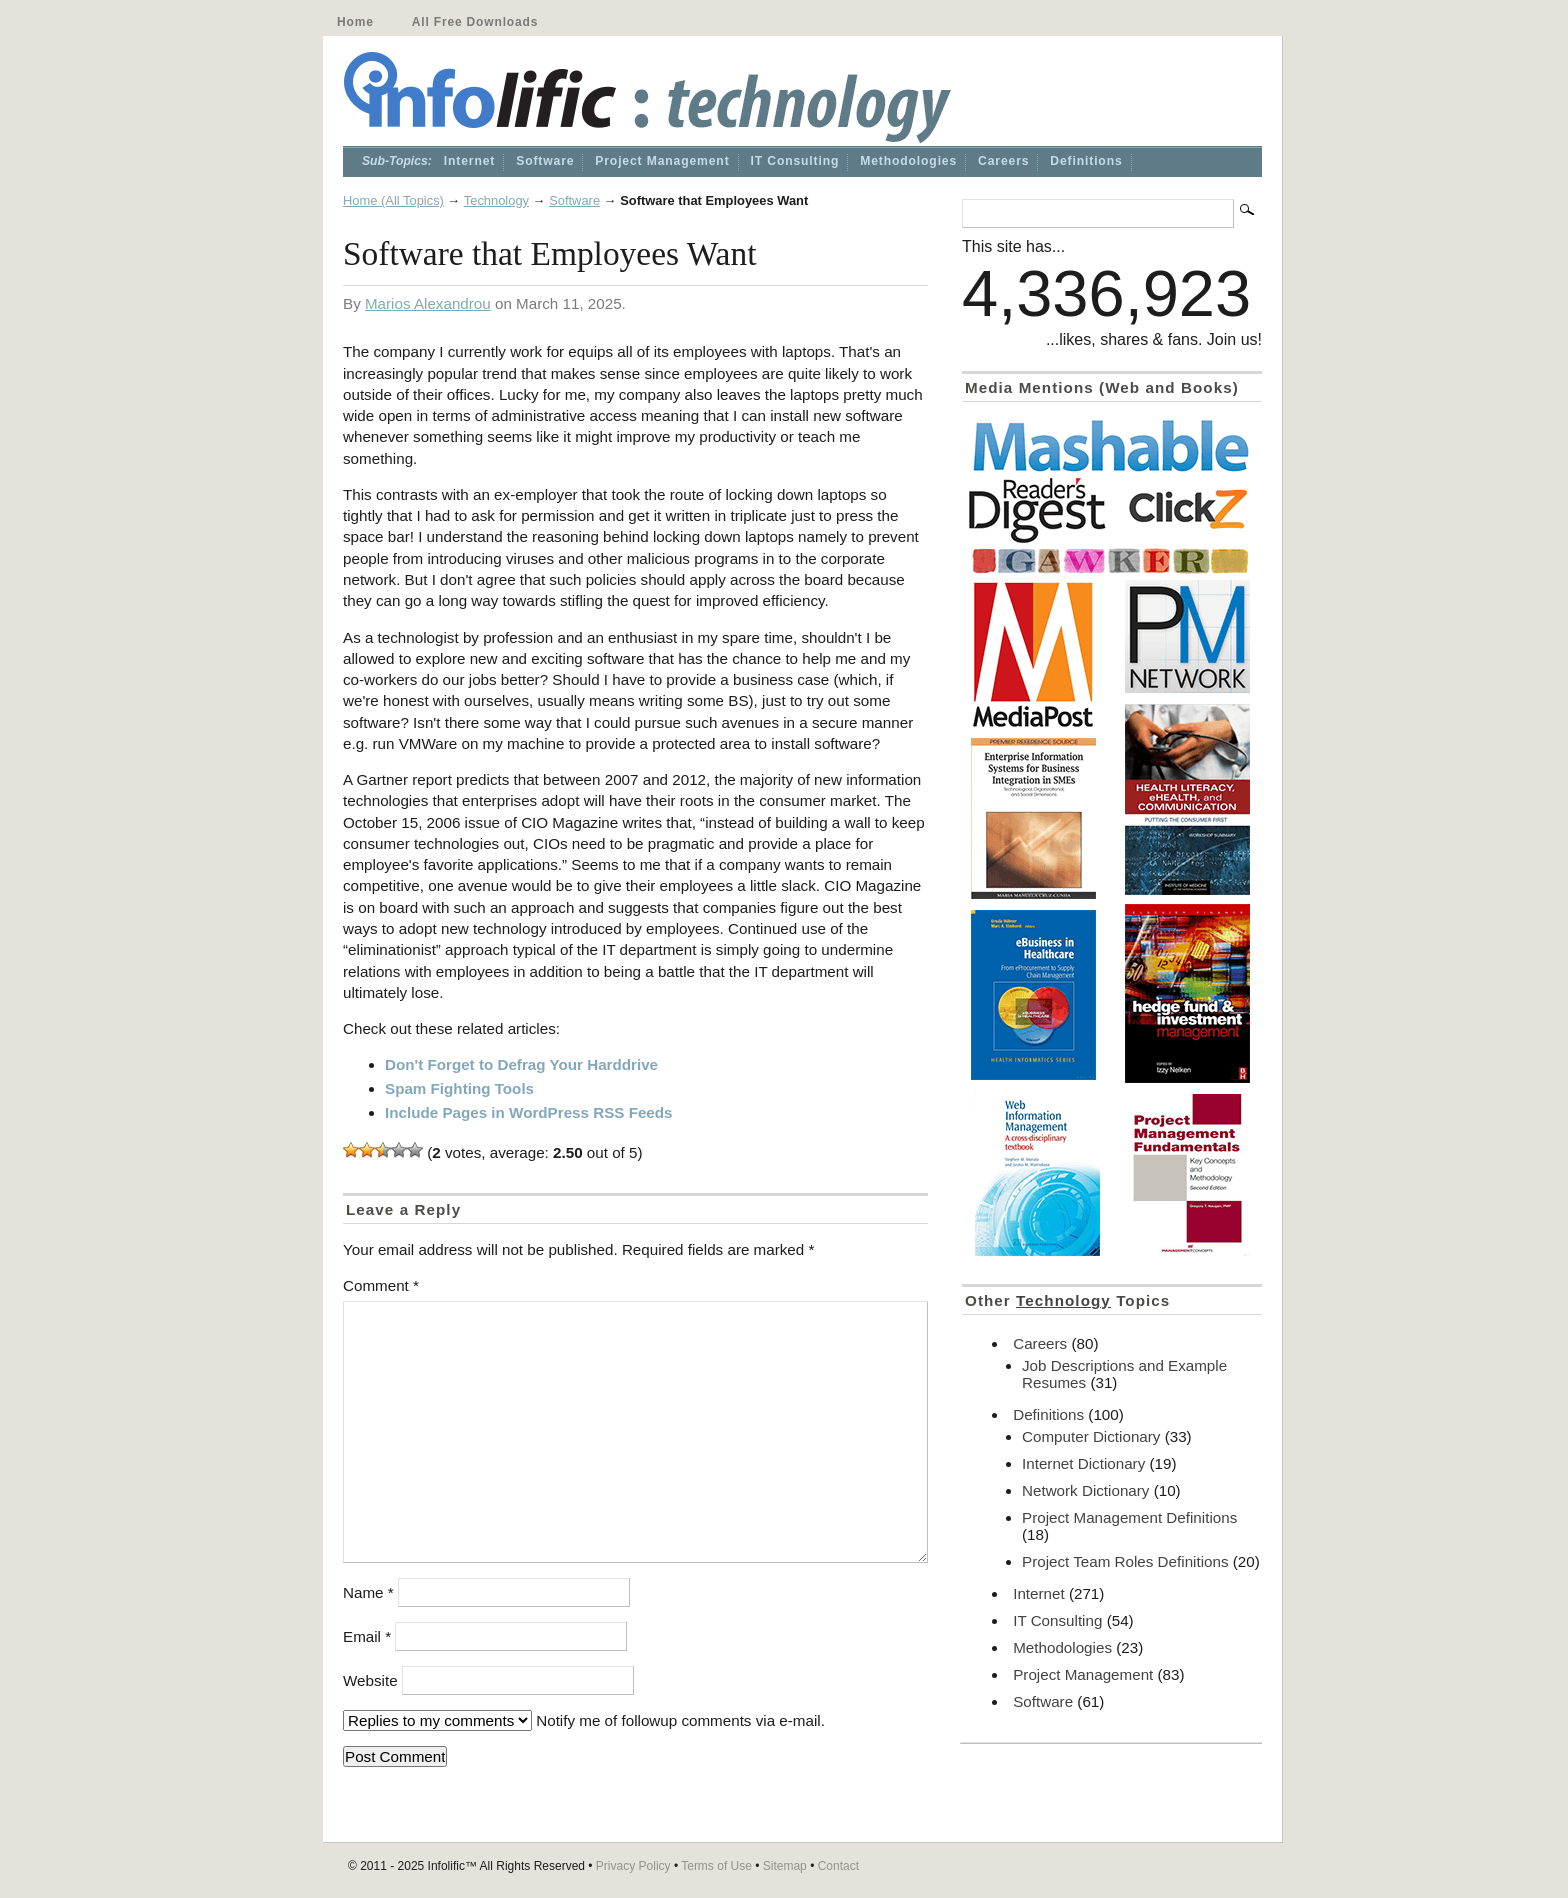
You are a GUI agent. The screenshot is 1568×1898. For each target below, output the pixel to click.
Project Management (662, 161)
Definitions (1086, 161)
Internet (469, 161)
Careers (1003, 161)
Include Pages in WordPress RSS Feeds (529, 1112)
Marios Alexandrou (428, 303)
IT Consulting (795, 161)
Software (545, 161)
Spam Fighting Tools (459, 1088)
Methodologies (908, 161)
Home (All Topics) (393, 200)
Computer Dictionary (1091, 1436)
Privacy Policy (633, 1866)
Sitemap (785, 1866)
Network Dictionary (1085, 1490)
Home (355, 22)
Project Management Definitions (1129, 1517)
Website (370, 1680)
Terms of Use (716, 1866)
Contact (838, 1866)
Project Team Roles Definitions (1125, 1561)
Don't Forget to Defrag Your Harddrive (521, 1064)
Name (368, 1592)
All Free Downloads (475, 22)
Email (367, 1636)
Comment (381, 1285)
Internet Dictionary (1083, 1463)
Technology (496, 200)
